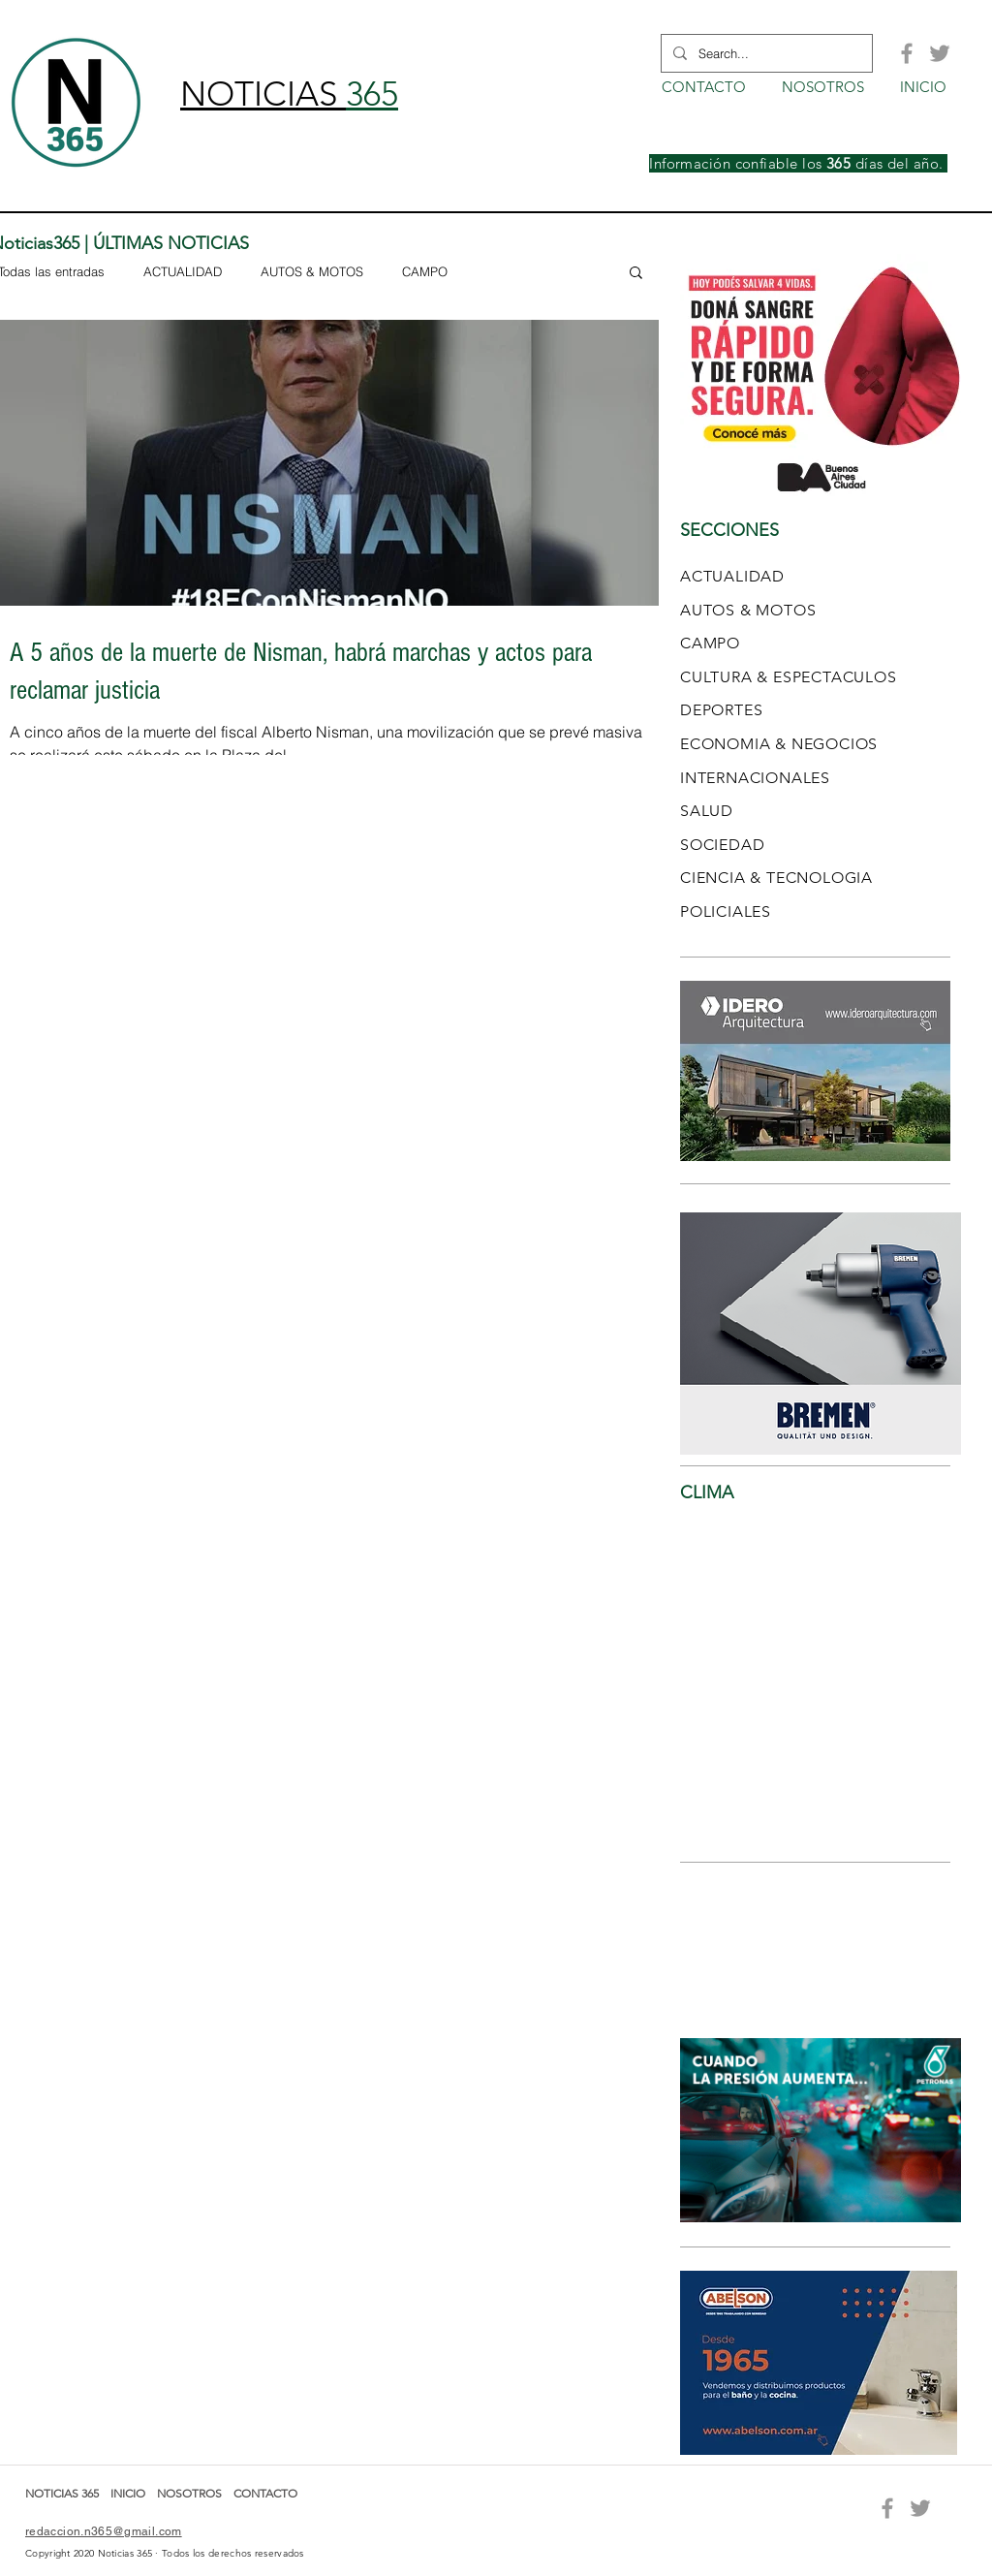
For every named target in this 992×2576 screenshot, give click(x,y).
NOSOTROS (189, 2493)
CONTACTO (265, 2493)
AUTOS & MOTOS (312, 271)
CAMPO (425, 271)
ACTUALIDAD (182, 271)
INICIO (129, 2493)
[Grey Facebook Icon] (906, 53)
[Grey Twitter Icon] (939, 53)
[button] (636, 274)
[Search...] (764, 53)
